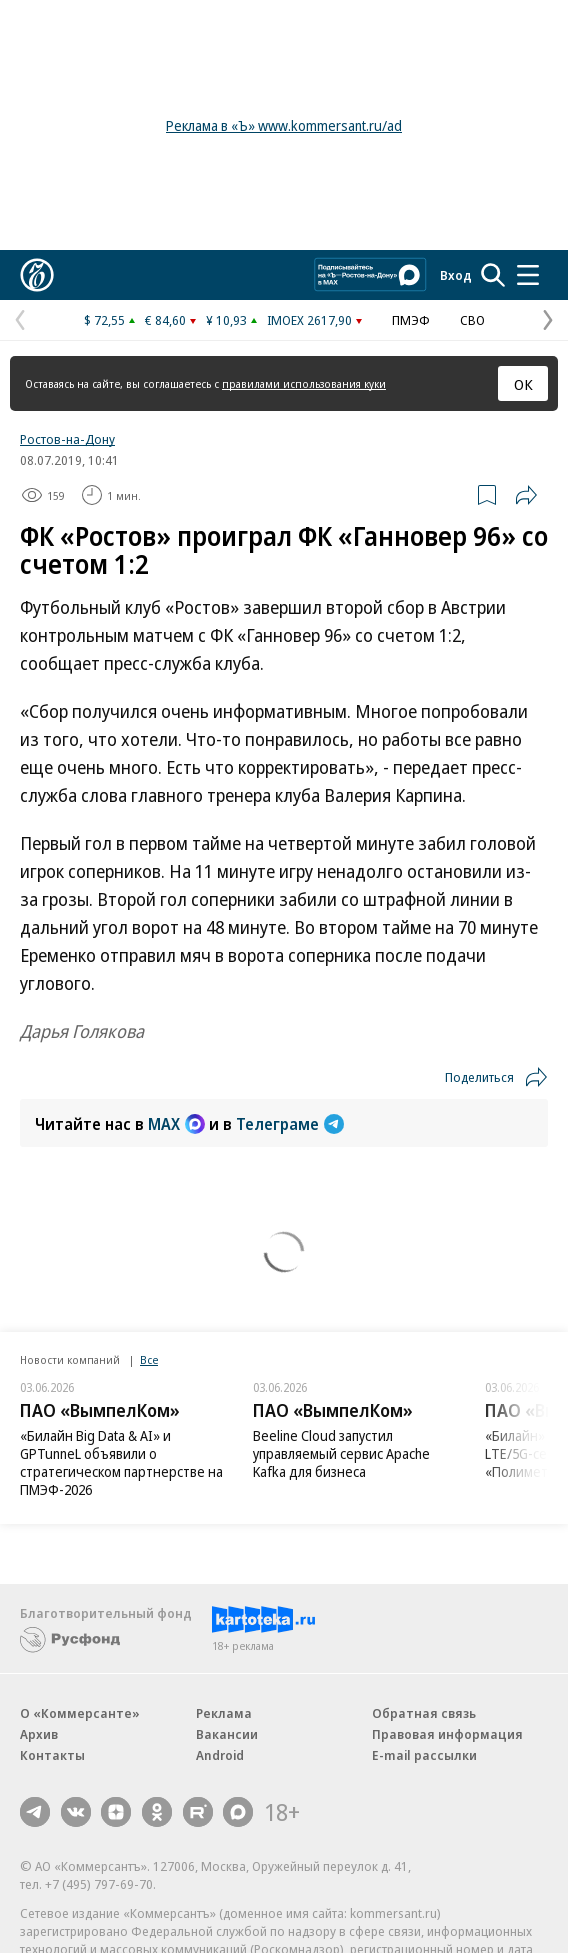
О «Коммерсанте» (80, 1713)
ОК (523, 384)
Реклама (224, 1713)
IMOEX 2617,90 (309, 320)
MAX (176, 1124)
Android (220, 1755)
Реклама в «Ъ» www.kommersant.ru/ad (284, 125)
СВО (472, 320)
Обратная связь (424, 1713)
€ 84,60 (165, 320)
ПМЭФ (411, 320)
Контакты (52, 1755)
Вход (456, 275)
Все (149, 1359)
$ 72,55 (104, 320)
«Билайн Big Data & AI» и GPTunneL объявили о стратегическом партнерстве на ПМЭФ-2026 (121, 1462)
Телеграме (290, 1124)
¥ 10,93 (226, 320)
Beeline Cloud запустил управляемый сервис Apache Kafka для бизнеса (341, 1453)
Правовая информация (447, 1734)
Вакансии (227, 1734)
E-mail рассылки (424, 1755)
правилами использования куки (304, 383)
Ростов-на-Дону (67, 439)
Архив (39, 1734)
